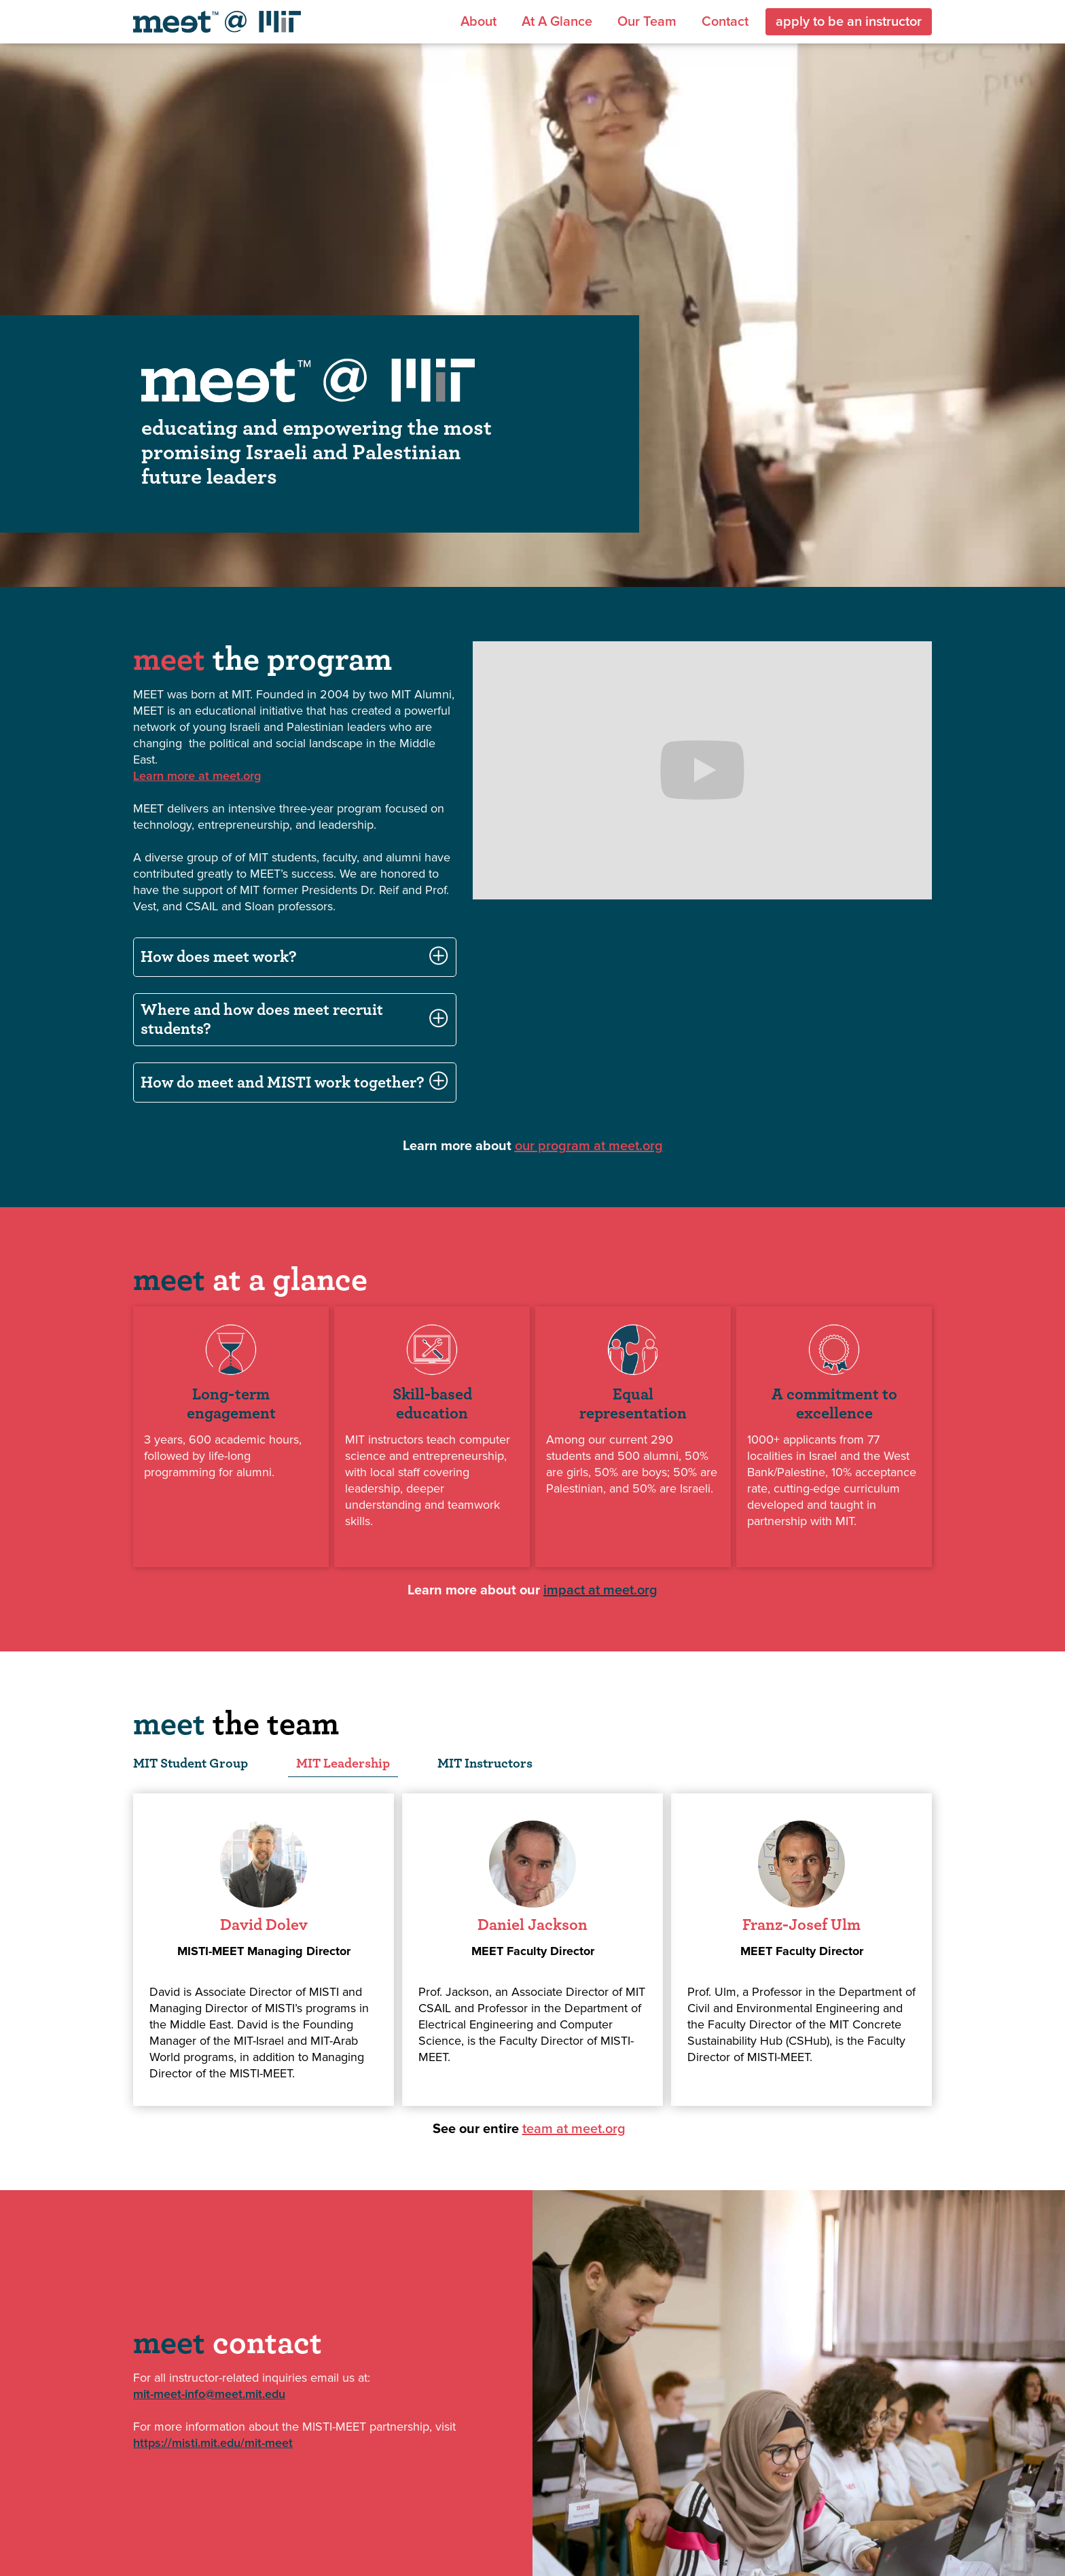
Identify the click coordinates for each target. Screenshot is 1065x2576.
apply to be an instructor (849, 22)
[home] (217, 21)
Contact (725, 22)
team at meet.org (574, 2129)
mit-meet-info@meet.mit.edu (209, 2393)
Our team (646, 22)
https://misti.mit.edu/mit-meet (213, 2442)
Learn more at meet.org (197, 775)
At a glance (557, 22)
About (479, 22)
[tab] (190, 1764)
